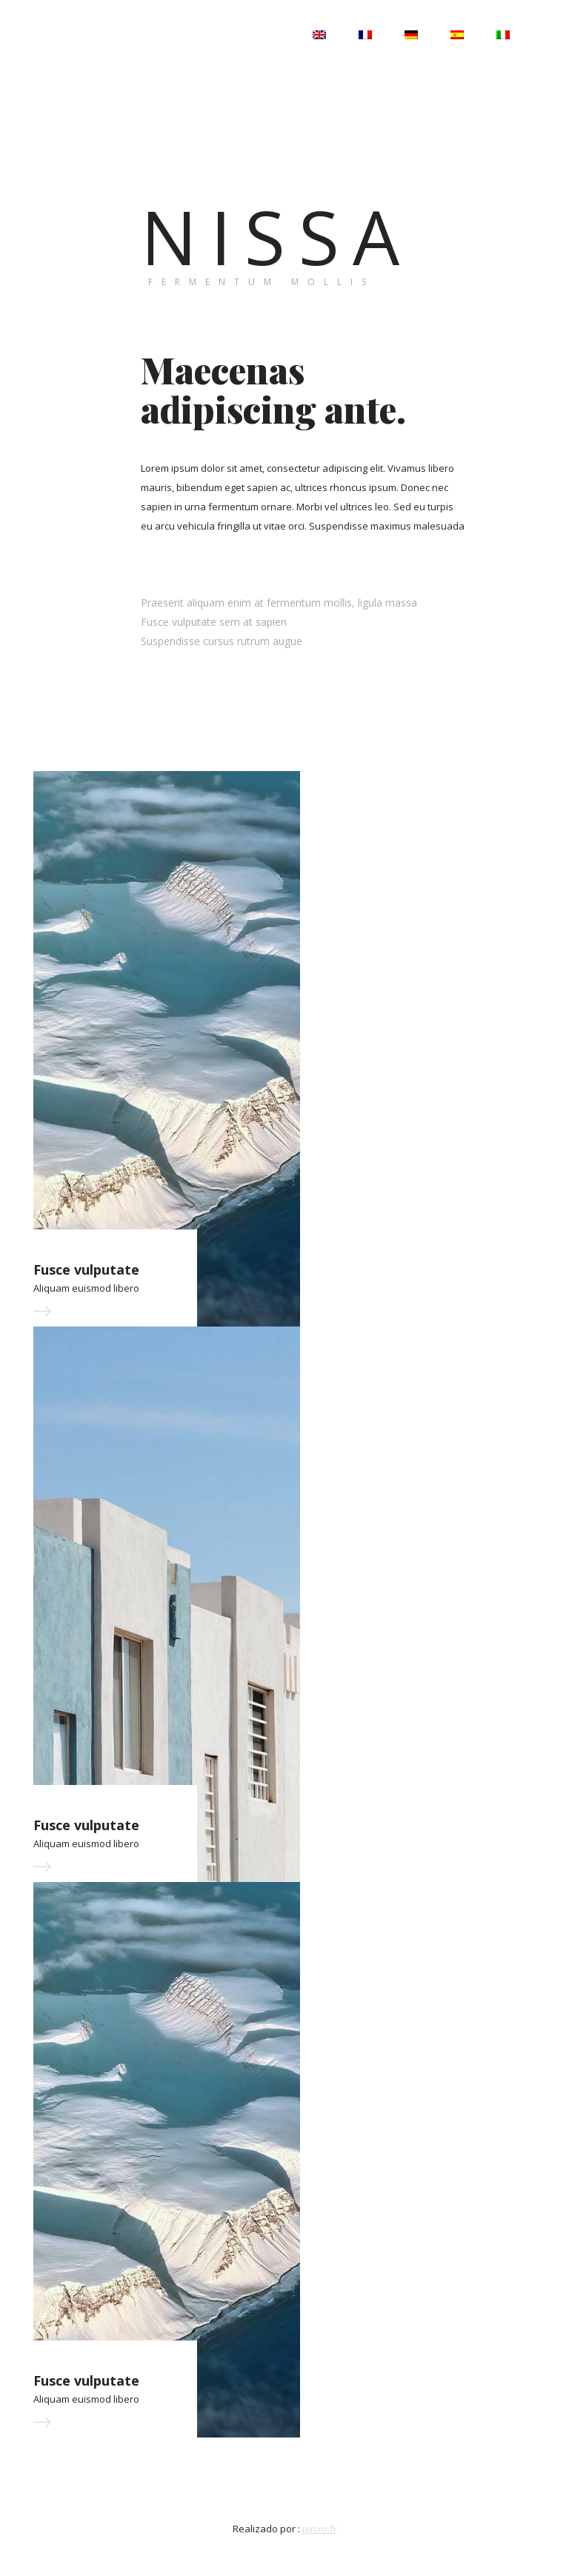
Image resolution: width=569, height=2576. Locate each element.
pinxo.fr (319, 2528)
